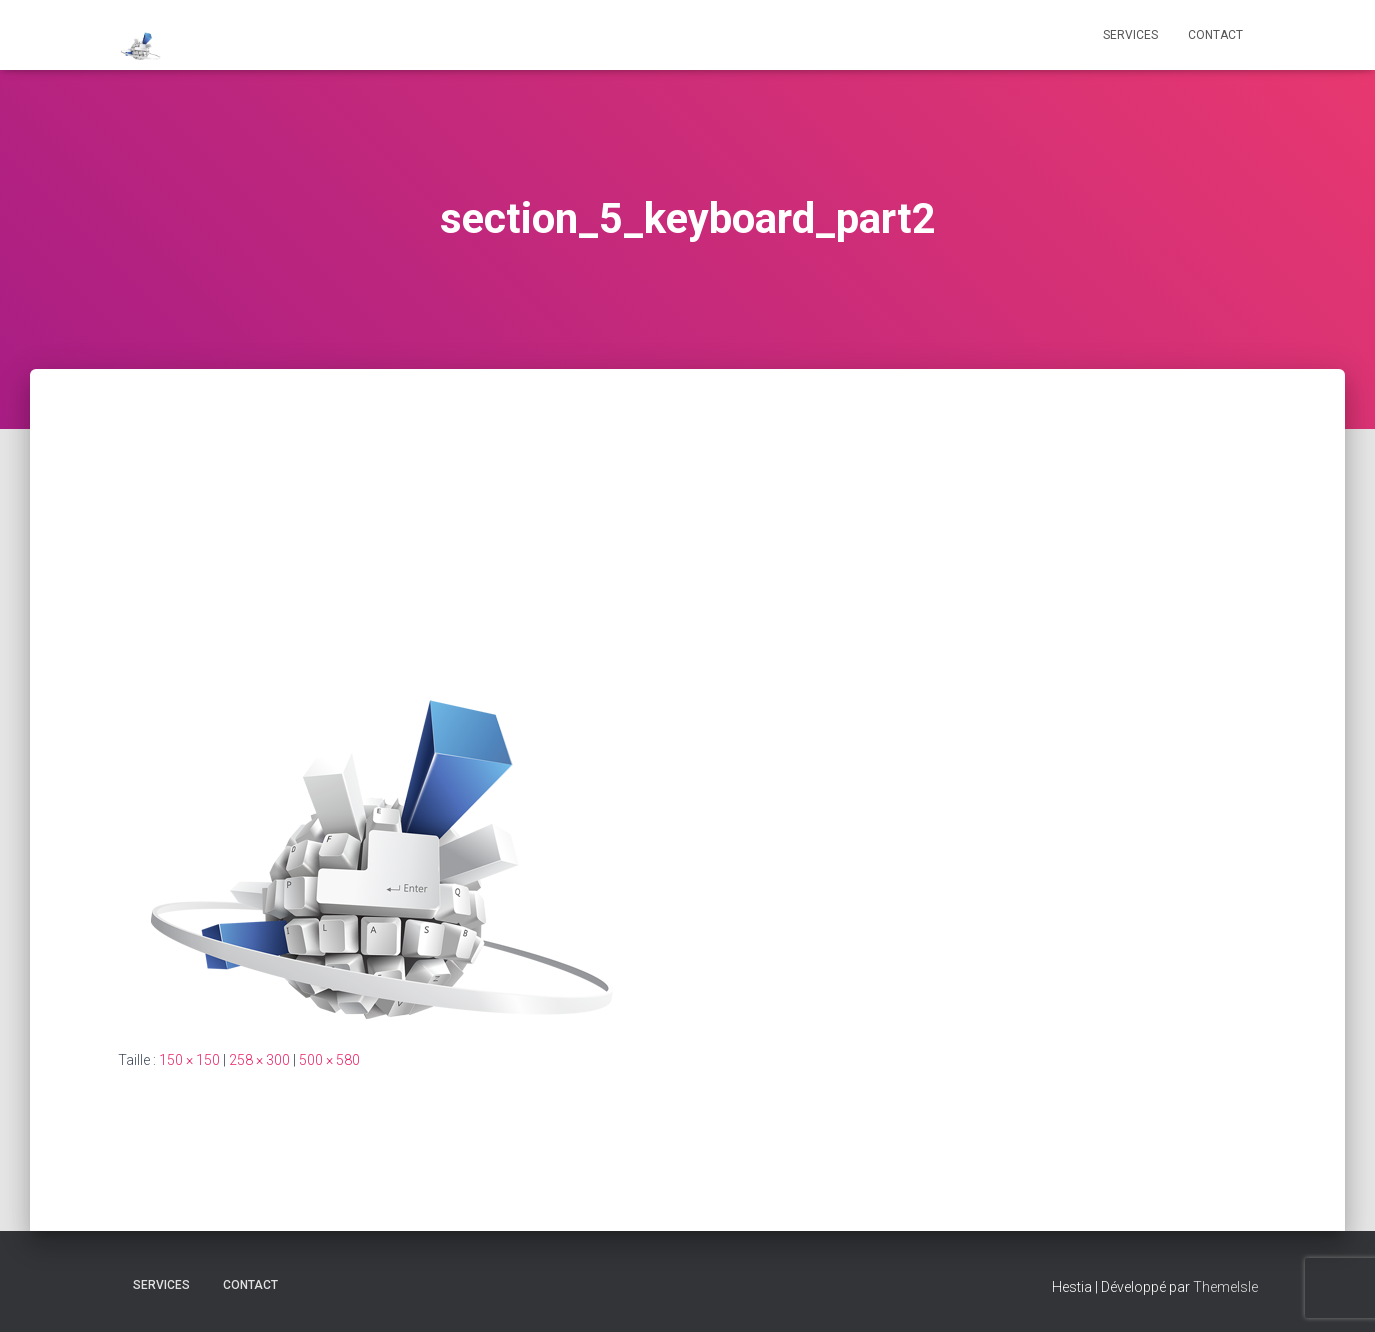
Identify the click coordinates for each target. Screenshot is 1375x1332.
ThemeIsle (1225, 1287)
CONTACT (1215, 35)
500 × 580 (329, 1060)
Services (1130, 35)
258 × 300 (259, 1060)
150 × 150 (189, 1060)
